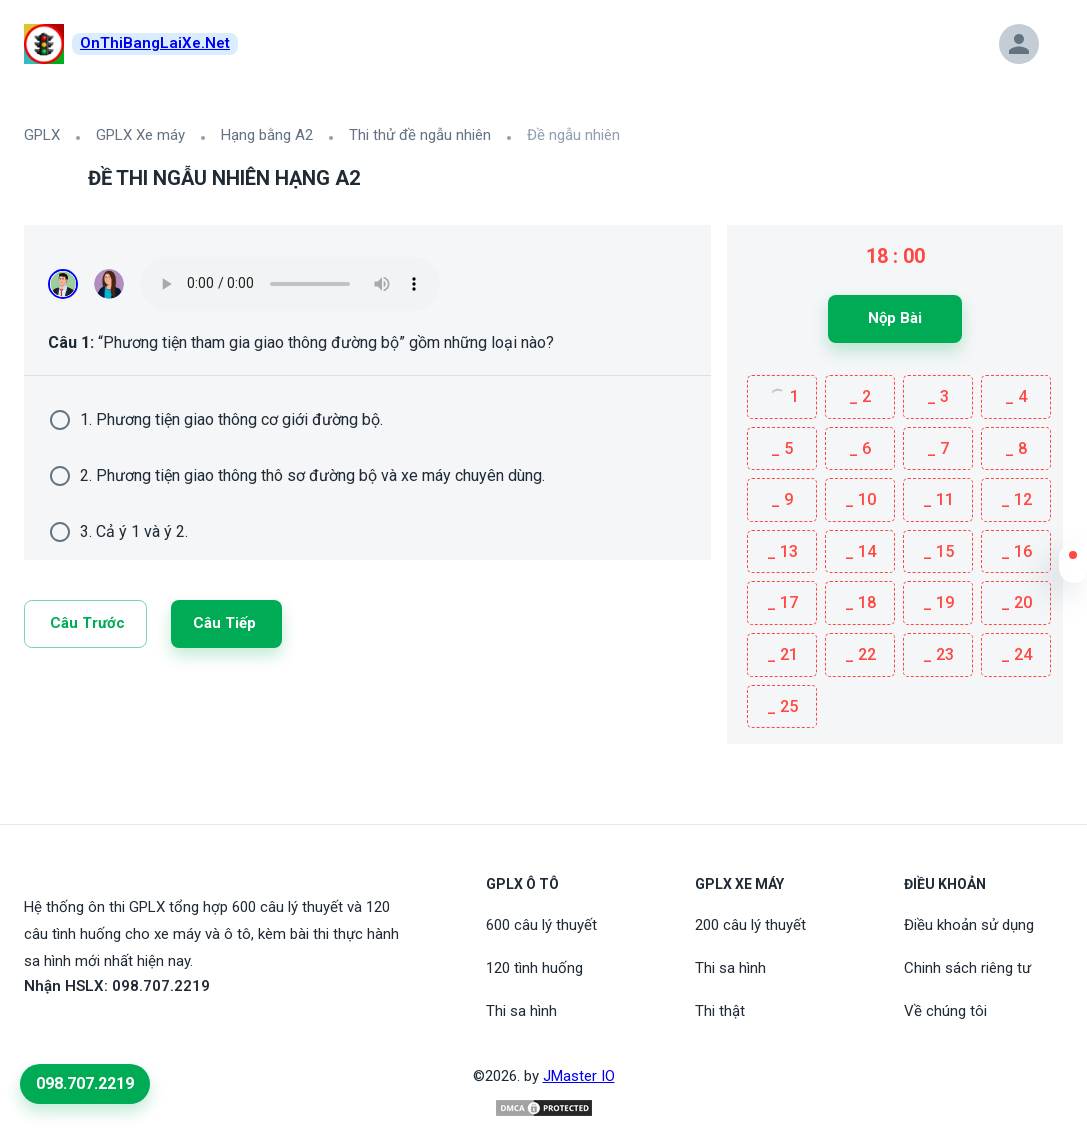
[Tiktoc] (84, 1032)
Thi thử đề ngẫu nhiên (420, 135)
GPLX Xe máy (140, 135)
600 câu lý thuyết (541, 925)
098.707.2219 (85, 1083)
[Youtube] (60, 1032)
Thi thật (720, 1011)
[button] (1073, 568)
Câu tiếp (224, 623)
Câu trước (87, 623)
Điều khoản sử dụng (969, 925)
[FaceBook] (36, 1032)
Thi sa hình (521, 1011)
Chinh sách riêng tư (967, 968)
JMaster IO (579, 1076)
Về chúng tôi (945, 1011)
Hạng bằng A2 (267, 135)
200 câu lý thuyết (750, 925)
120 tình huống (534, 968)
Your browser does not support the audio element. (290, 284)
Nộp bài (895, 318)
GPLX (42, 135)
